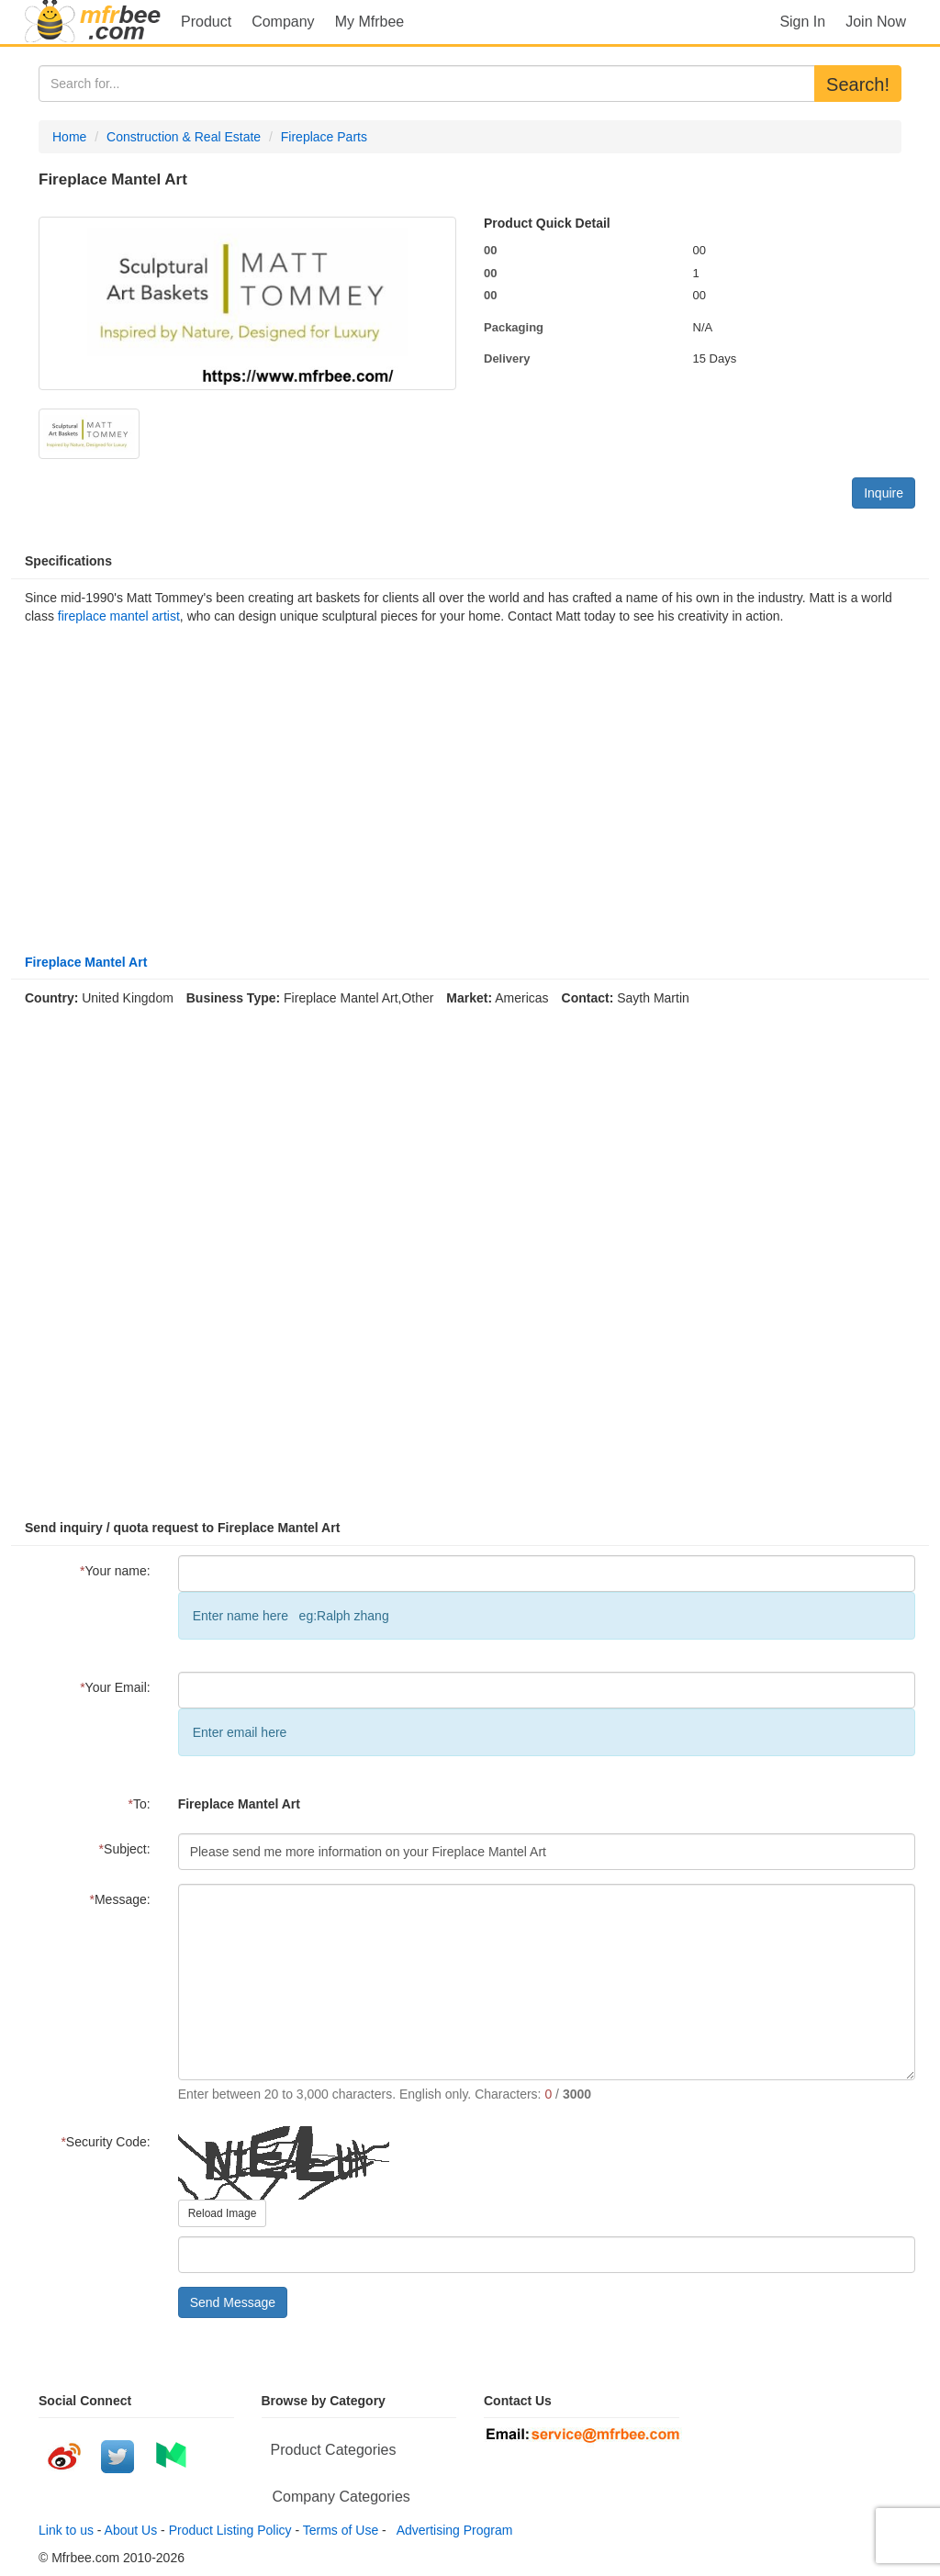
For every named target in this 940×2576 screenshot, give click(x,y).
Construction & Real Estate (183, 136)
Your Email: (115, 1687)
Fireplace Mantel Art (86, 962)
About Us (131, 2530)
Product (206, 21)
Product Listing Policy (230, 2530)
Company (283, 21)
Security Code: (105, 2141)
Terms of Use (340, 2530)
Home (69, 136)
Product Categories (334, 2450)
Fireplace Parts (324, 136)
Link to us (66, 2530)
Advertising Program (451, 2530)
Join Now (875, 21)
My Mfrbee (370, 21)
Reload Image (222, 2213)
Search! (858, 84)
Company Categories (341, 2496)
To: (140, 1804)
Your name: (115, 1570)
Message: (120, 1899)
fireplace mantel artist (119, 616)
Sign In (802, 21)
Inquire (883, 493)
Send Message (232, 2302)
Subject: (125, 1849)
